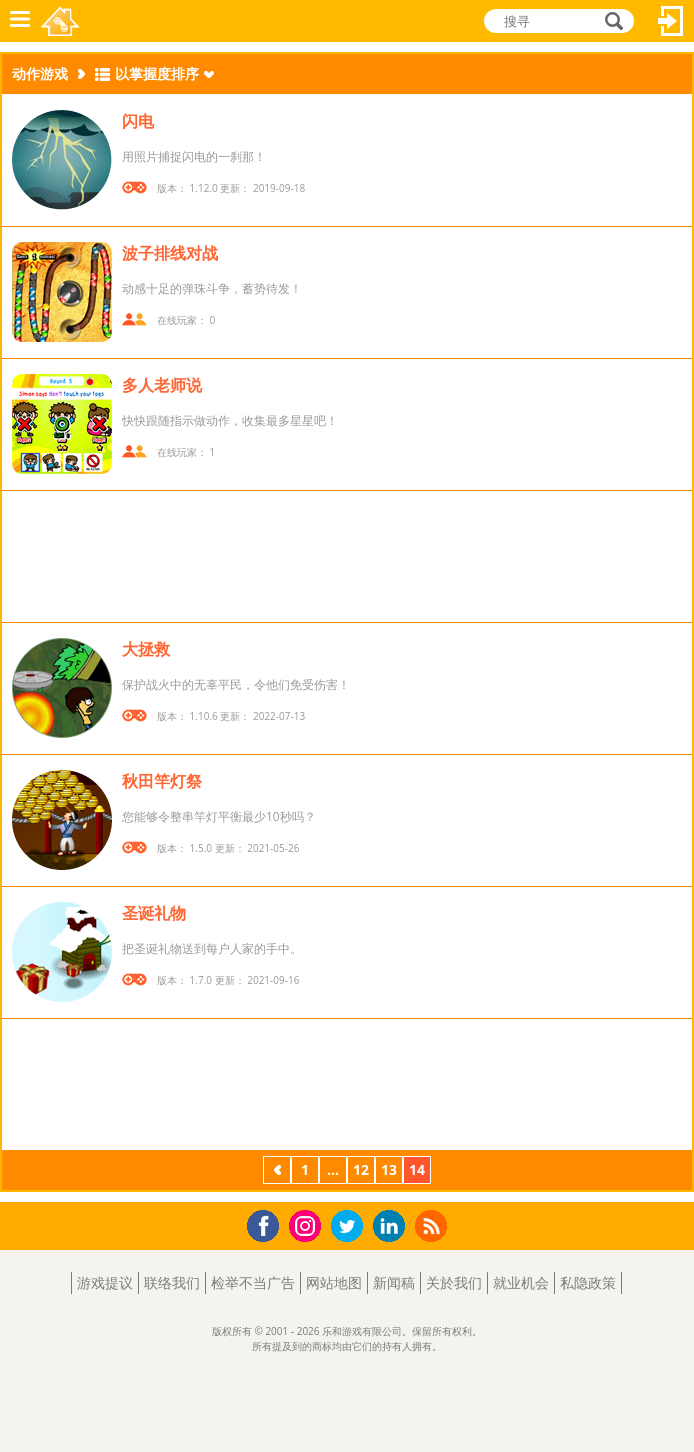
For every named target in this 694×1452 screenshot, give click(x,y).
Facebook (268, 1223)
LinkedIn (392, 1226)
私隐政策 (588, 1282)
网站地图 (334, 1282)
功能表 (20, 21)
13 (389, 1169)
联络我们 (172, 1282)
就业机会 (521, 1282)
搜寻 (611, 22)
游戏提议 (105, 1282)
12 (361, 1169)
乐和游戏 (61, 21)
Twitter (351, 1227)
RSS (433, 1225)
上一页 (277, 1172)
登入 (671, 21)
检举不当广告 (253, 1282)
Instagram (308, 1224)
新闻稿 (394, 1282)
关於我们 (454, 1282)
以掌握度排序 (157, 73)
